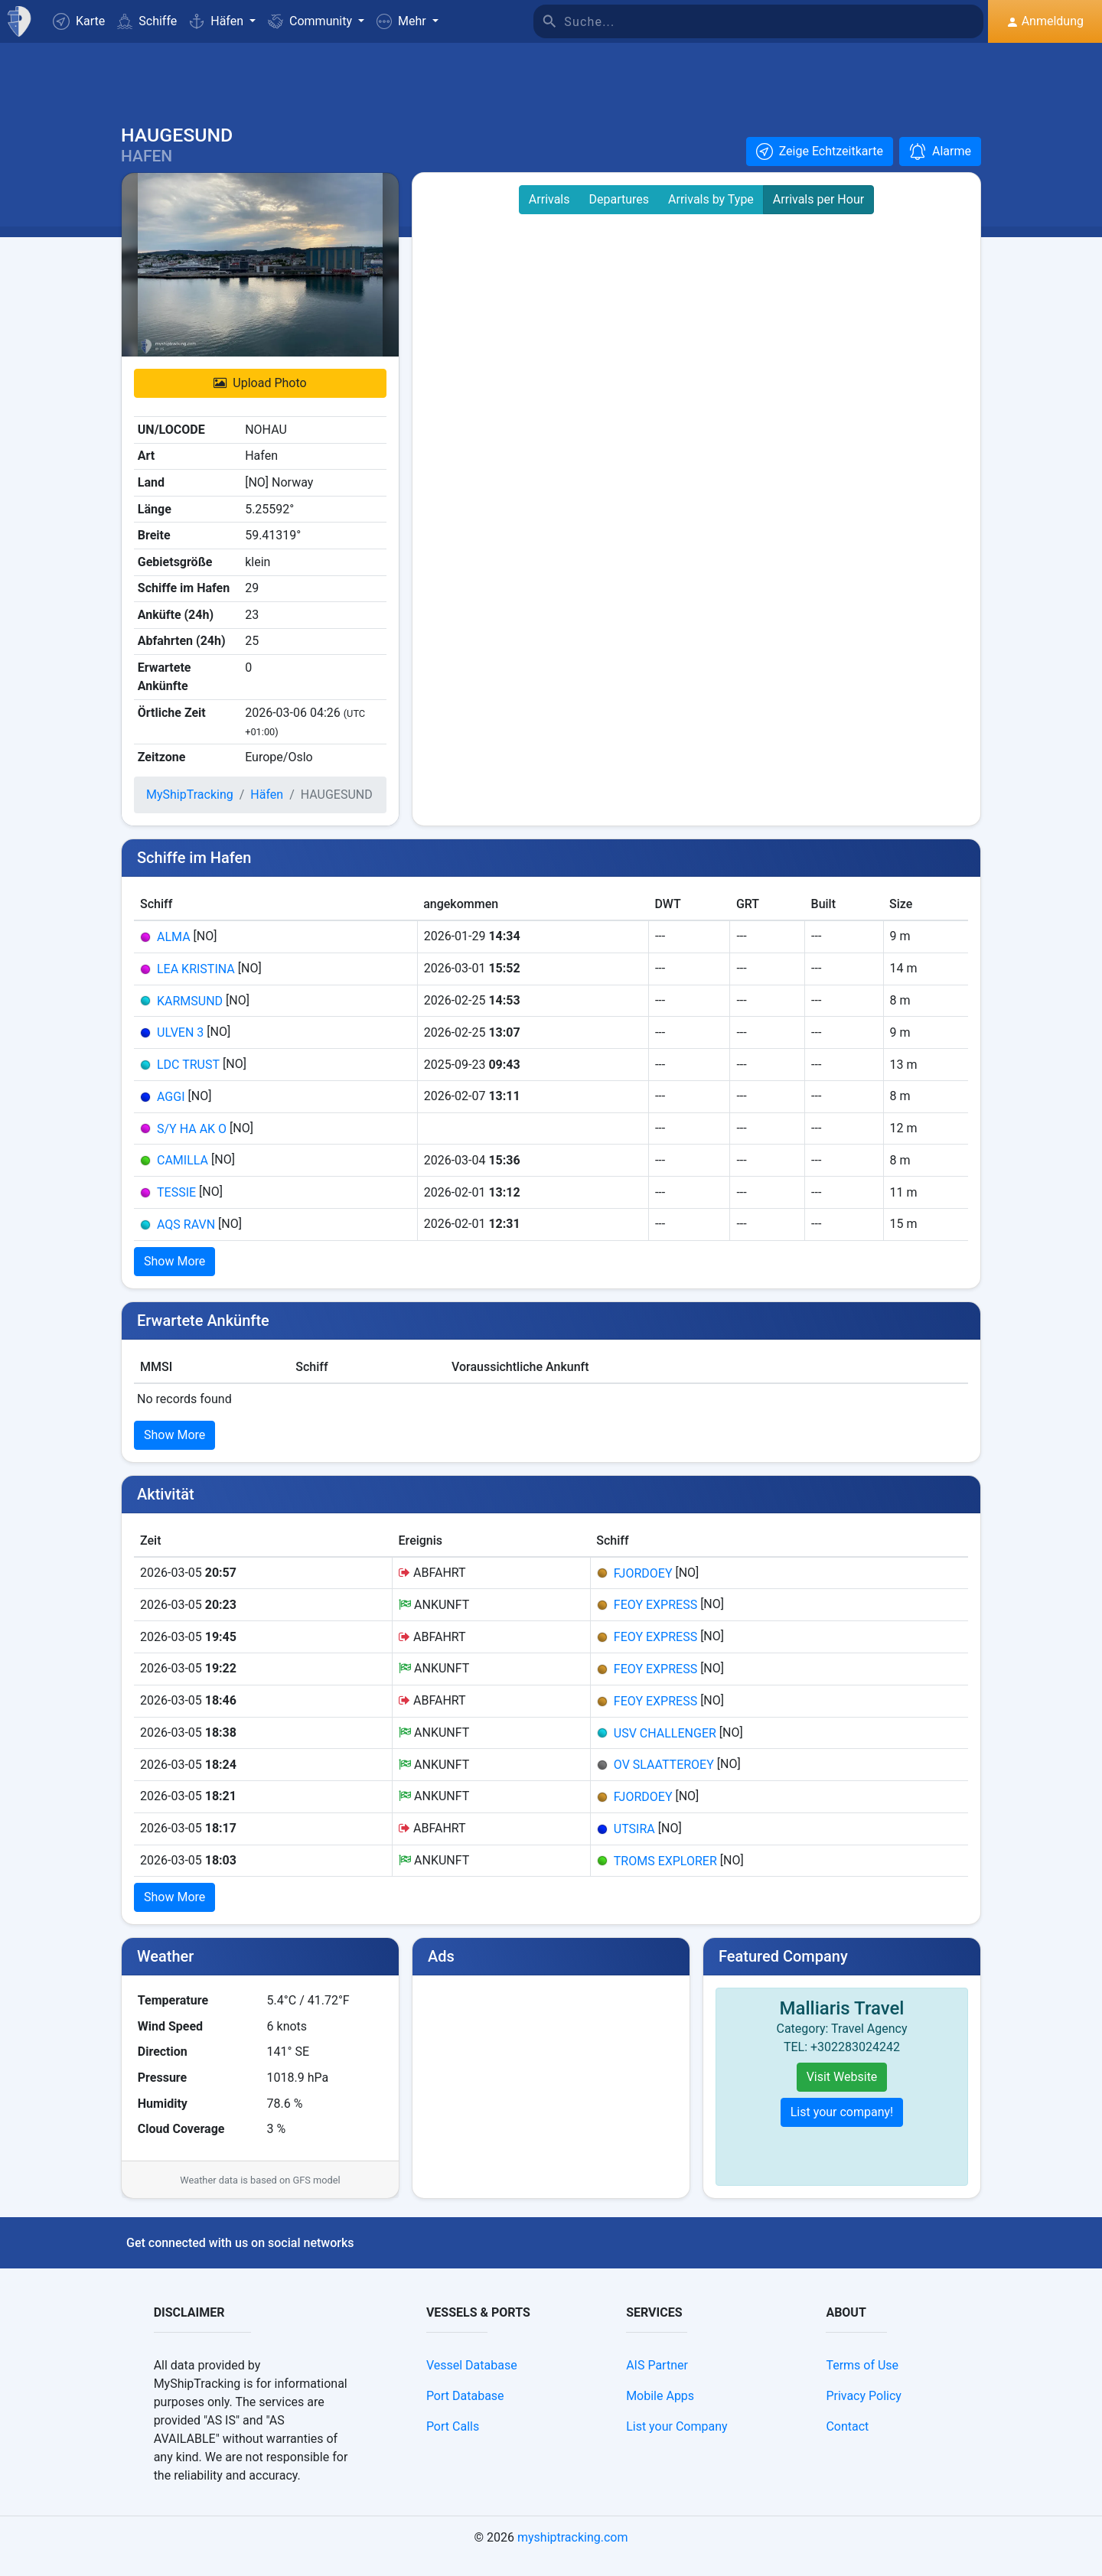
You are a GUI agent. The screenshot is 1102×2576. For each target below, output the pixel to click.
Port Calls (452, 2443)
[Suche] (774, 21)
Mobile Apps (660, 2412)
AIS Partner (657, 2382)
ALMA (174, 953)
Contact (847, 2443)
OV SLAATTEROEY (664, 1781)
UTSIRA (634, 1845)
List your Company (676, 2443)
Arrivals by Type (711, 216)
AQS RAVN (186, 1241)
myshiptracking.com (572, 2554)
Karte (79, 21)
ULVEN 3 (180, 1049)
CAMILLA (182, 1177)
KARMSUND (190, 1017)
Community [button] (311, 21)
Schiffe (147, 21)
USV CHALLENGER (665, 1749)
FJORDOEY (643, 1589)
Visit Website (842, 2093)
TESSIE (176, 1209)
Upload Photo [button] (260, 399)
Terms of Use (862, 2382)
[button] (407, 21)
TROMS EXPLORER (665, 1877)
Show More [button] (174, 1278)
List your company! (842, 2129)
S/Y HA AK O (192, 1145)
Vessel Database (471, 2382)
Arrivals (549, 216)
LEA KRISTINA (196, 985)
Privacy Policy (863, 2412)
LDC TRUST (188, 1081)
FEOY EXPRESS (655, 1621)
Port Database (465, 2412)
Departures (619, 216)
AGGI (171, 1113)
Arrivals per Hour (818, 216)
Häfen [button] (217, 21)
